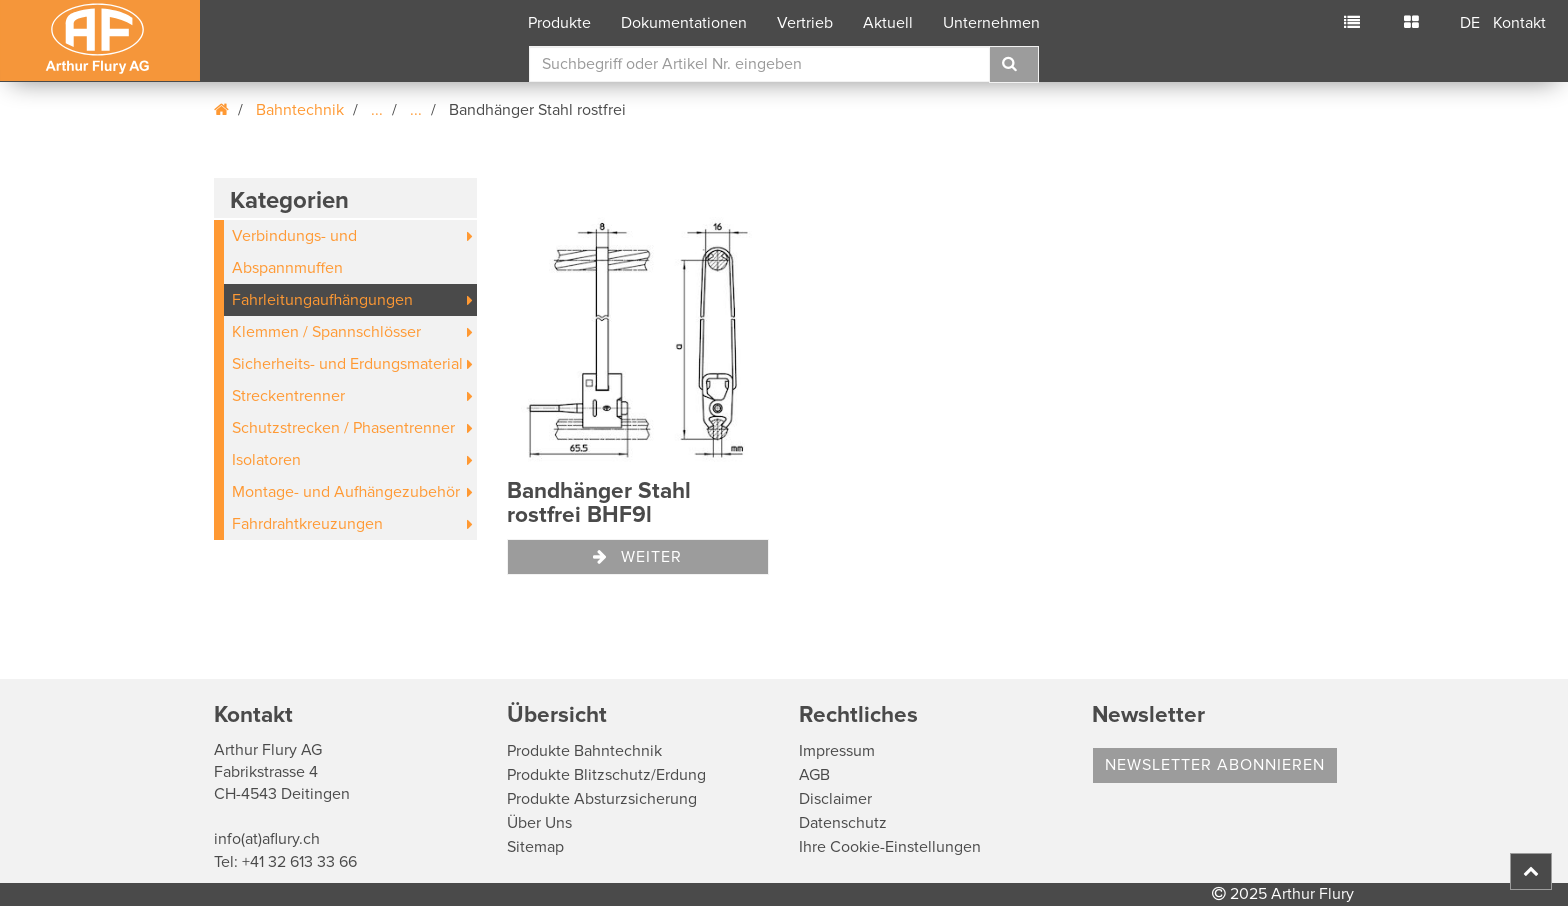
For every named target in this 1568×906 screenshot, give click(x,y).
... (377, 110)
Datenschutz (843, 823)
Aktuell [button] (888, 23)
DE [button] (1470, 23)
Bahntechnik (300, 110)
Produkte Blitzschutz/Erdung (606, 775)
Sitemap (535, 847)
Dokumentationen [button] (684, 23)
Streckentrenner (288, 396)
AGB (814, 775)
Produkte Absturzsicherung (602, 799)
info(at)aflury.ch (267, 839)
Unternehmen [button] (991, 23)
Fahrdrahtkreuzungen (307, 524)
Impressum (837, 751)
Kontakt (1519, 23)
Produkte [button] (559, 23)
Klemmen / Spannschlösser (326, 332)
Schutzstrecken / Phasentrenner (343, 428)
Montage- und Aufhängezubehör (346, 492)
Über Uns (539, 823)
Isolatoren (266, 460)
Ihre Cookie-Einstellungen (890, 847)
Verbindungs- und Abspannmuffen (294, 252)
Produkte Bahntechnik (584, 751)
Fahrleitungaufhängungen (322, 300)
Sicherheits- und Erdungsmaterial (347, 364)
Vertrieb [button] (805, 23)
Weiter (637, 557)
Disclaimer (835, 799)
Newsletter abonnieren (1215, 765)
